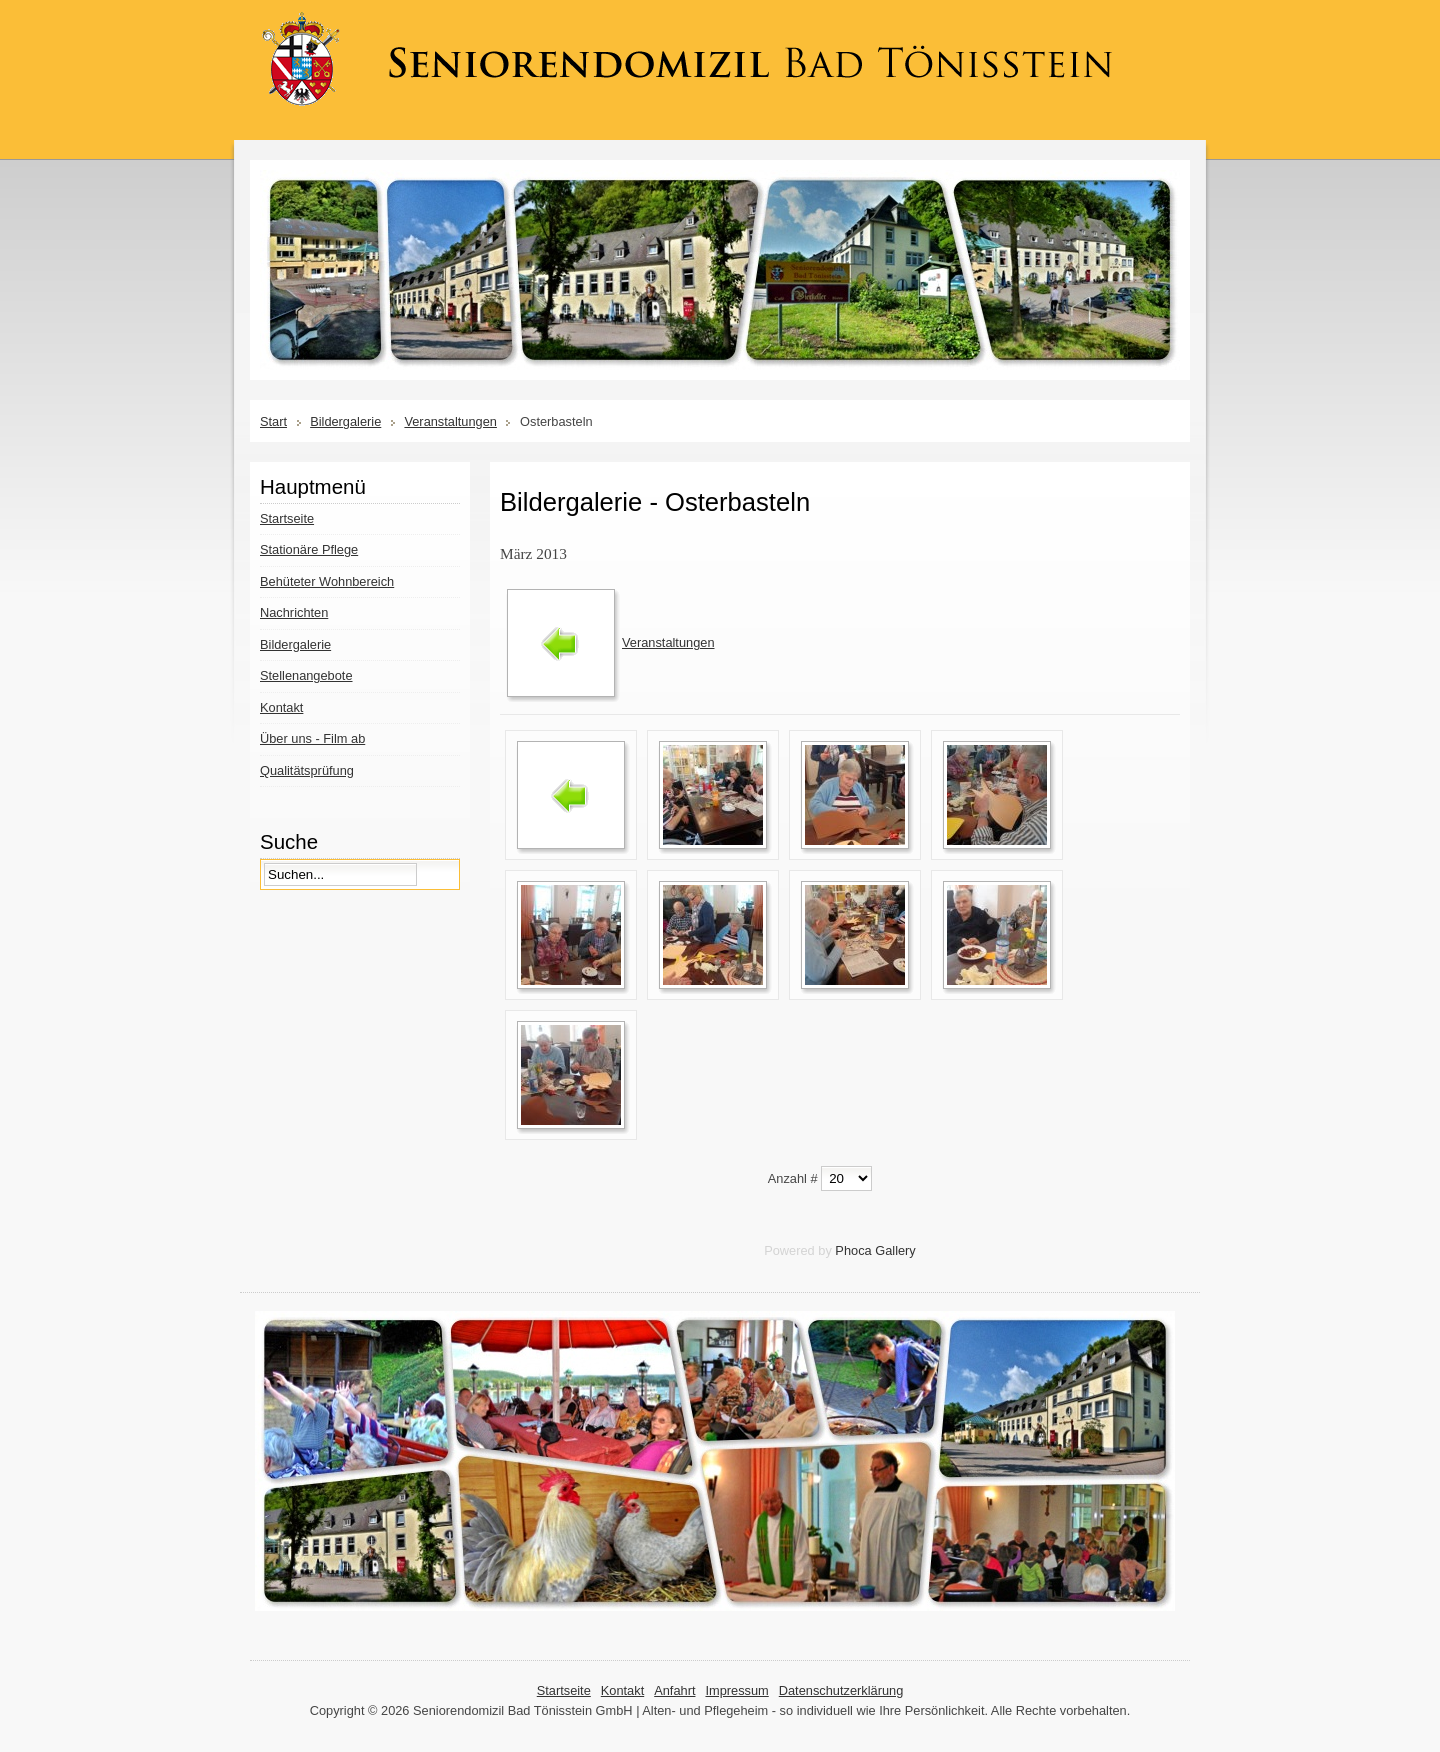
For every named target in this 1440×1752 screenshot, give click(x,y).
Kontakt (622, 1690)
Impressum (736, 1690)
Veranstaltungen (450, 421)
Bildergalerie (345, 421)
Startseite (564, 1690)
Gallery (895, 1250)
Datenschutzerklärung (841, 1690)
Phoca (853, 1250)
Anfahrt (674, 1690)
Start (273, 421)
